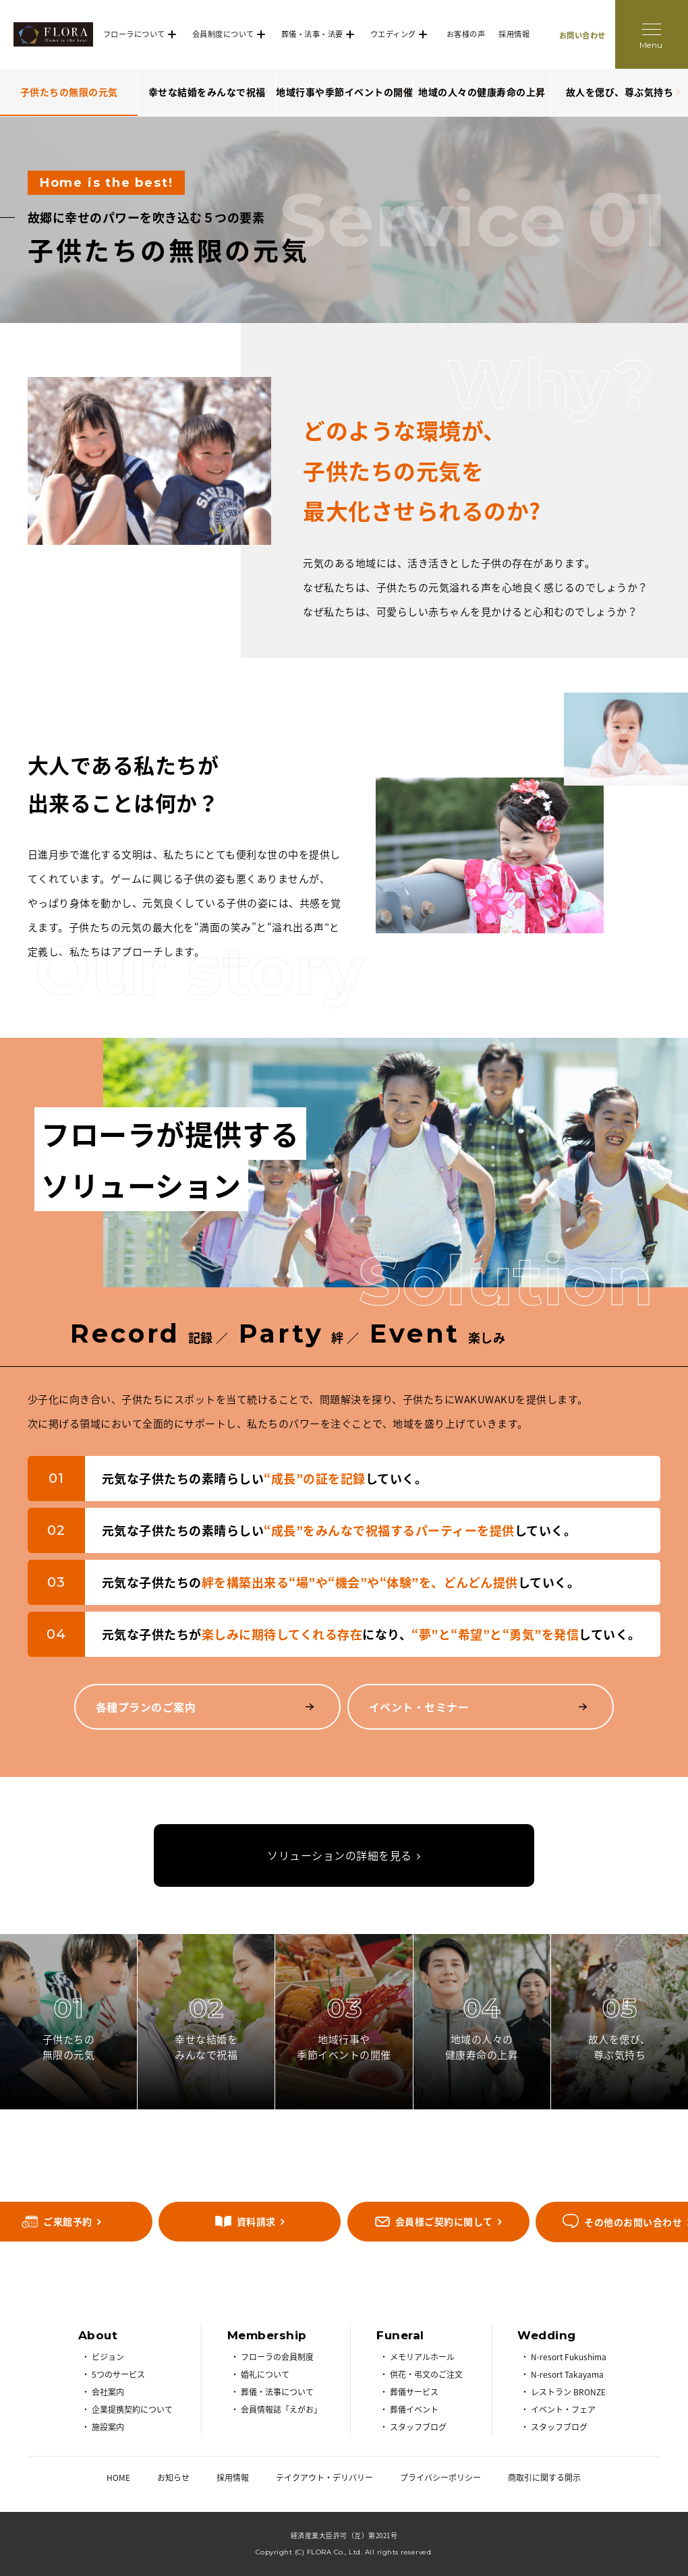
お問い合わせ (582, 35)
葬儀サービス (414, 2392)
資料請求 (256, 2221)
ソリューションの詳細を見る (339, 1855)
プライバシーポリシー (440, 2477)
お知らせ (173, 2477)
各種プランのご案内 (146, 1707)
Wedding (546, 2335)
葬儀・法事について (277, 2392)
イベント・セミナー (419, 1707)
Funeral (400, 2335)
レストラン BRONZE (568, 2392)
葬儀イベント (414, 2409)
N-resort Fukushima (568, 2357)
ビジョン (108, 2357)
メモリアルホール (422, 2357)
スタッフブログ (418, 2427)
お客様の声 (466, 34)
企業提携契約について (132, 2409)
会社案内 (108, 2392)
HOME (118, 2477)
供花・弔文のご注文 (426, 2374)
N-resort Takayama (567, 2374)
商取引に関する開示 (544, 2477)
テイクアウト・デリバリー (324, 2477)
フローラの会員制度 (277, 2357)
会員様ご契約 (444, 2221)
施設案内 (108, 2427)
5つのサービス (118, 2374)
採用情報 (513, 34)
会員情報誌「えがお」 (281, 2409)
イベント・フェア (563, 2409)
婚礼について (265, 2374)
